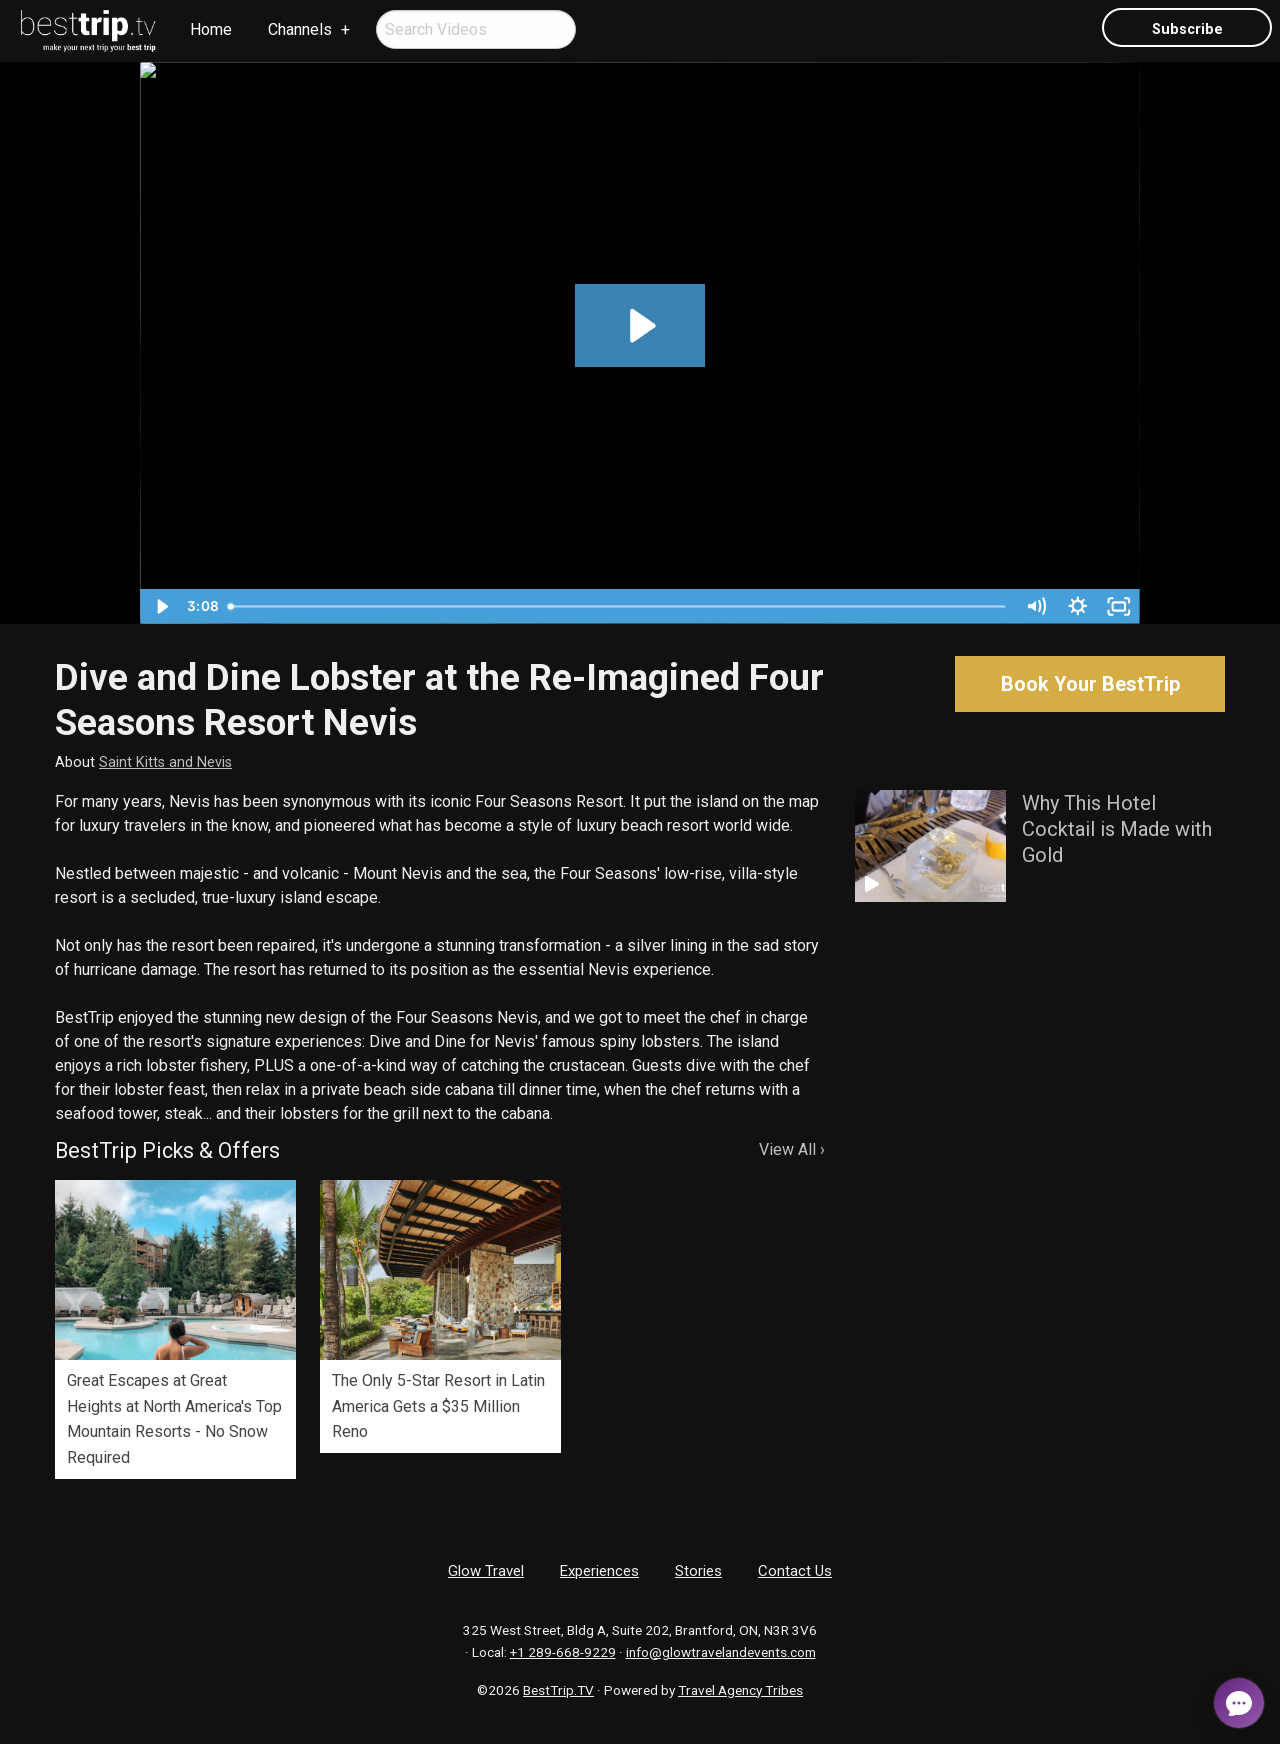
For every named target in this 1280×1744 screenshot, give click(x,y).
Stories (698, 1571)
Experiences (599, 1571)
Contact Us (795, 1571)
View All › (792, 1149)
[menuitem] (89, 31)
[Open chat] (1239, 1703)
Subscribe (1187, 29)
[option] (175, 1329)
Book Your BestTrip (1090, 684)
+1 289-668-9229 (563, 1652)
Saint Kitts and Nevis (165, 762)
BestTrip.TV (558, 1690)
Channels (300, 29)
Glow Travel (486, 1571)
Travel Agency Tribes (740, 1690)
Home (211, 29)
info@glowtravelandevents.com (721, 1652)
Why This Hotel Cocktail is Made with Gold (1117, 829)
